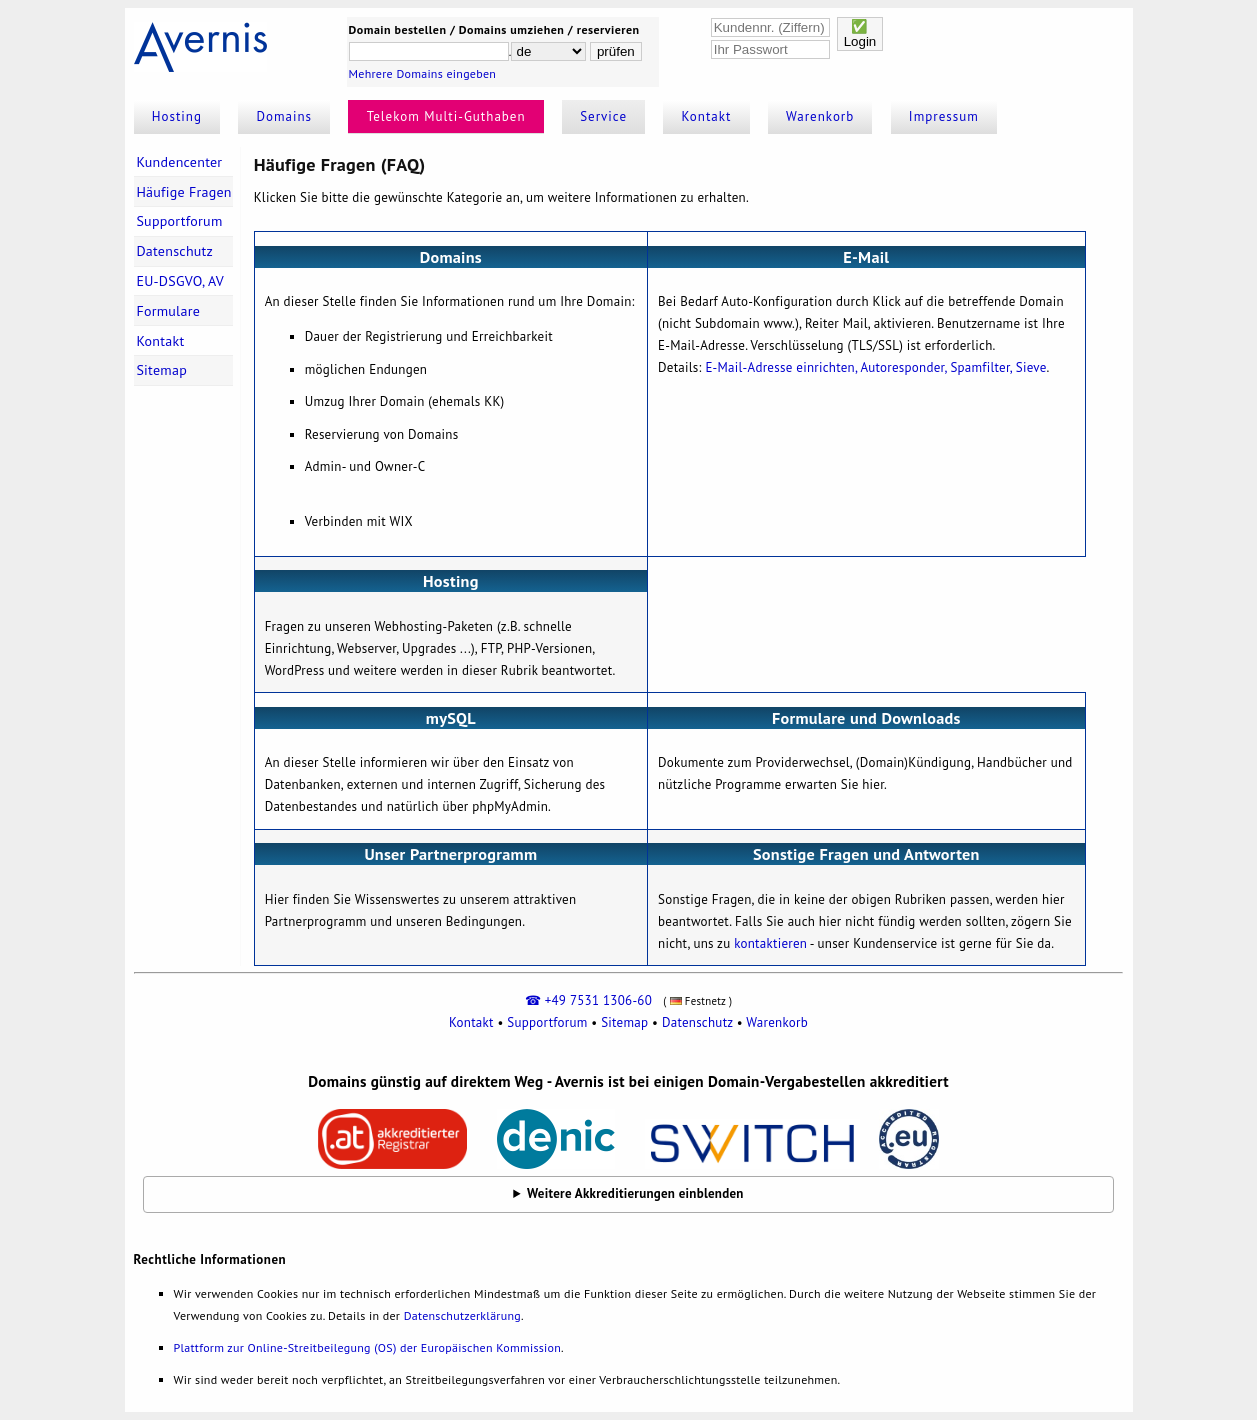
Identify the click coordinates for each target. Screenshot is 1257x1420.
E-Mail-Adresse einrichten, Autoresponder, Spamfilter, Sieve (875, 367)
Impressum (944, 116)
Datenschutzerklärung (462, 1315)
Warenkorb (820, 116)
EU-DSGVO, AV (180, 281)
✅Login (860, 34)
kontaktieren (770, 943)
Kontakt (707, 116)
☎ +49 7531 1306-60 (588, 1000)
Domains (285, 116)
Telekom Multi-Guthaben (446, 116)
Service (603, 116)
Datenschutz (174, 251)
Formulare (168, 311)
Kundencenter (179, 162)
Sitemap (161, 370)
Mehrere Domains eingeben (423, 73)
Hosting (177, 116)
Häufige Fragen (183, 192)
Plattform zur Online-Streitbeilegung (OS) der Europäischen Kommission (367, 1347)
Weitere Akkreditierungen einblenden (635, 1193)
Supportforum (179, 221)
